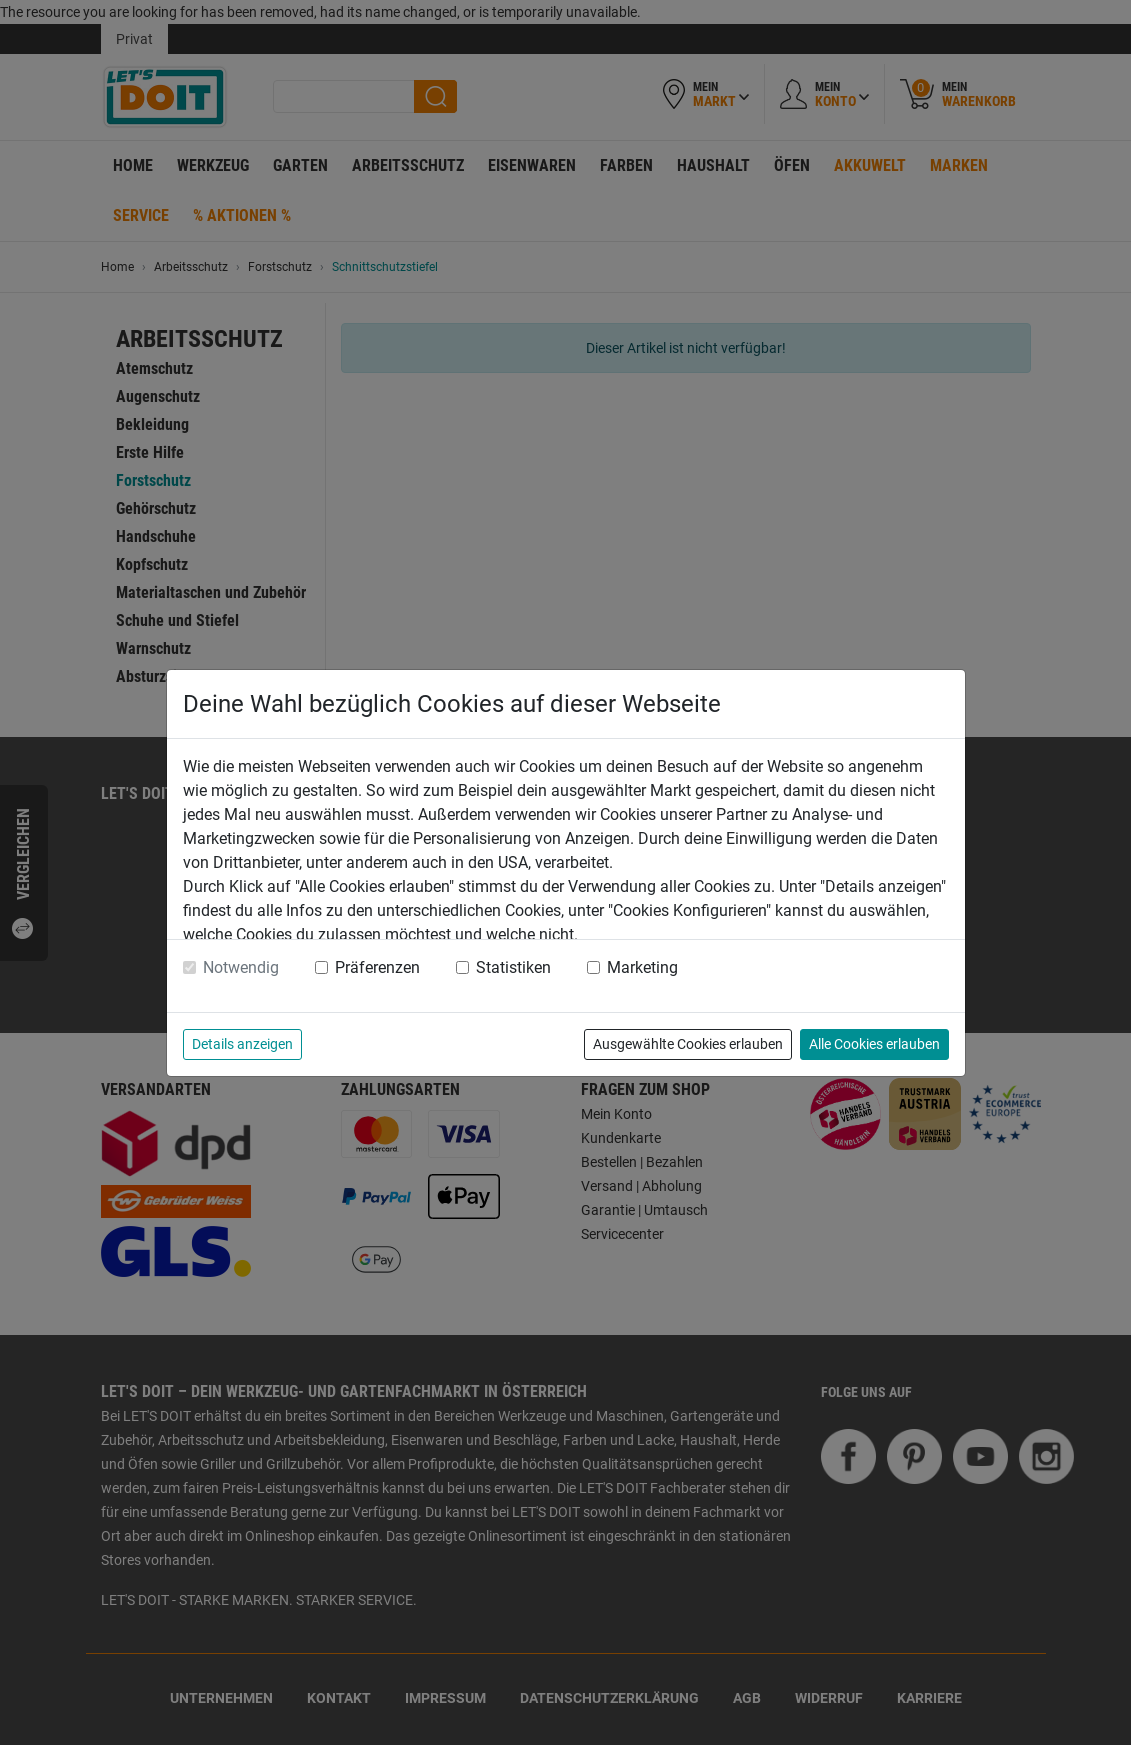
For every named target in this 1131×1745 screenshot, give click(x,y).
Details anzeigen (242, 1044)
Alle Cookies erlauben (874, 1044)
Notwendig (241, 967)
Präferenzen (377, 967)
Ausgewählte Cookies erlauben (688, 1044)
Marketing (642, 967)
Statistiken (513, 967)
